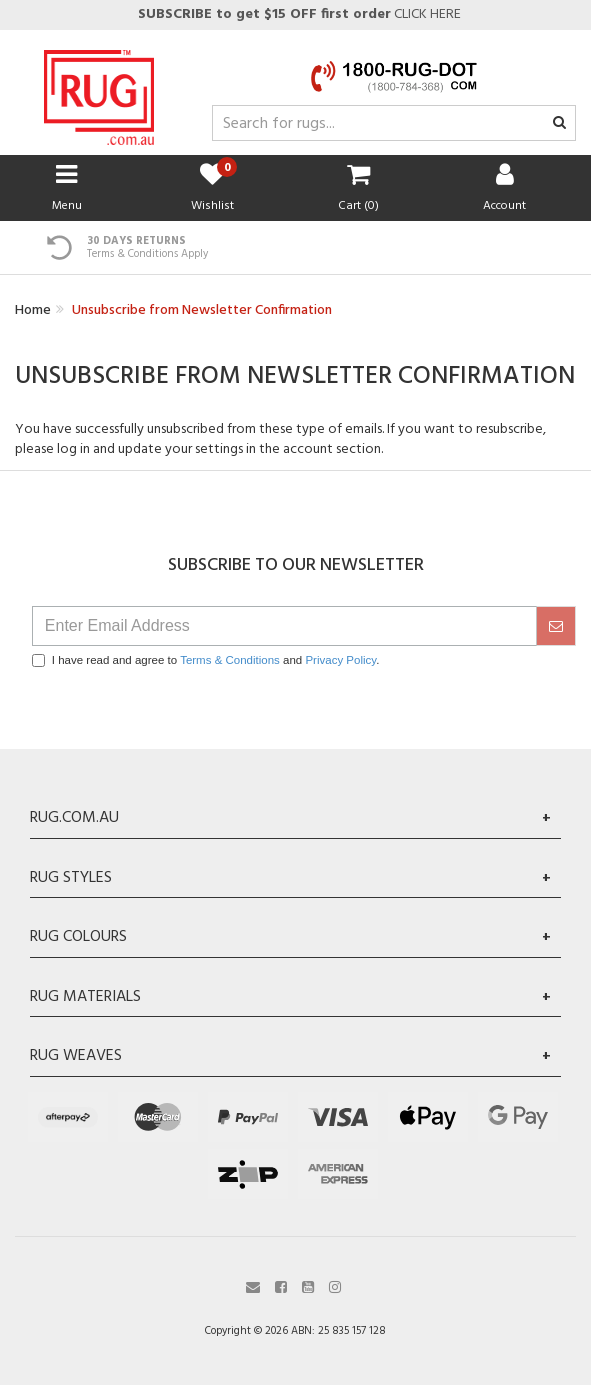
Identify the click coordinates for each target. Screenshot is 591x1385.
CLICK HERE (298, 14)
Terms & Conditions (230, 660)
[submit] (556, 626)
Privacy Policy (340, 660)
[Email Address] (284, 626)
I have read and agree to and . (206, 660)
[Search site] (559, 124)
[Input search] (394, 123)
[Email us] (253, 1285)
